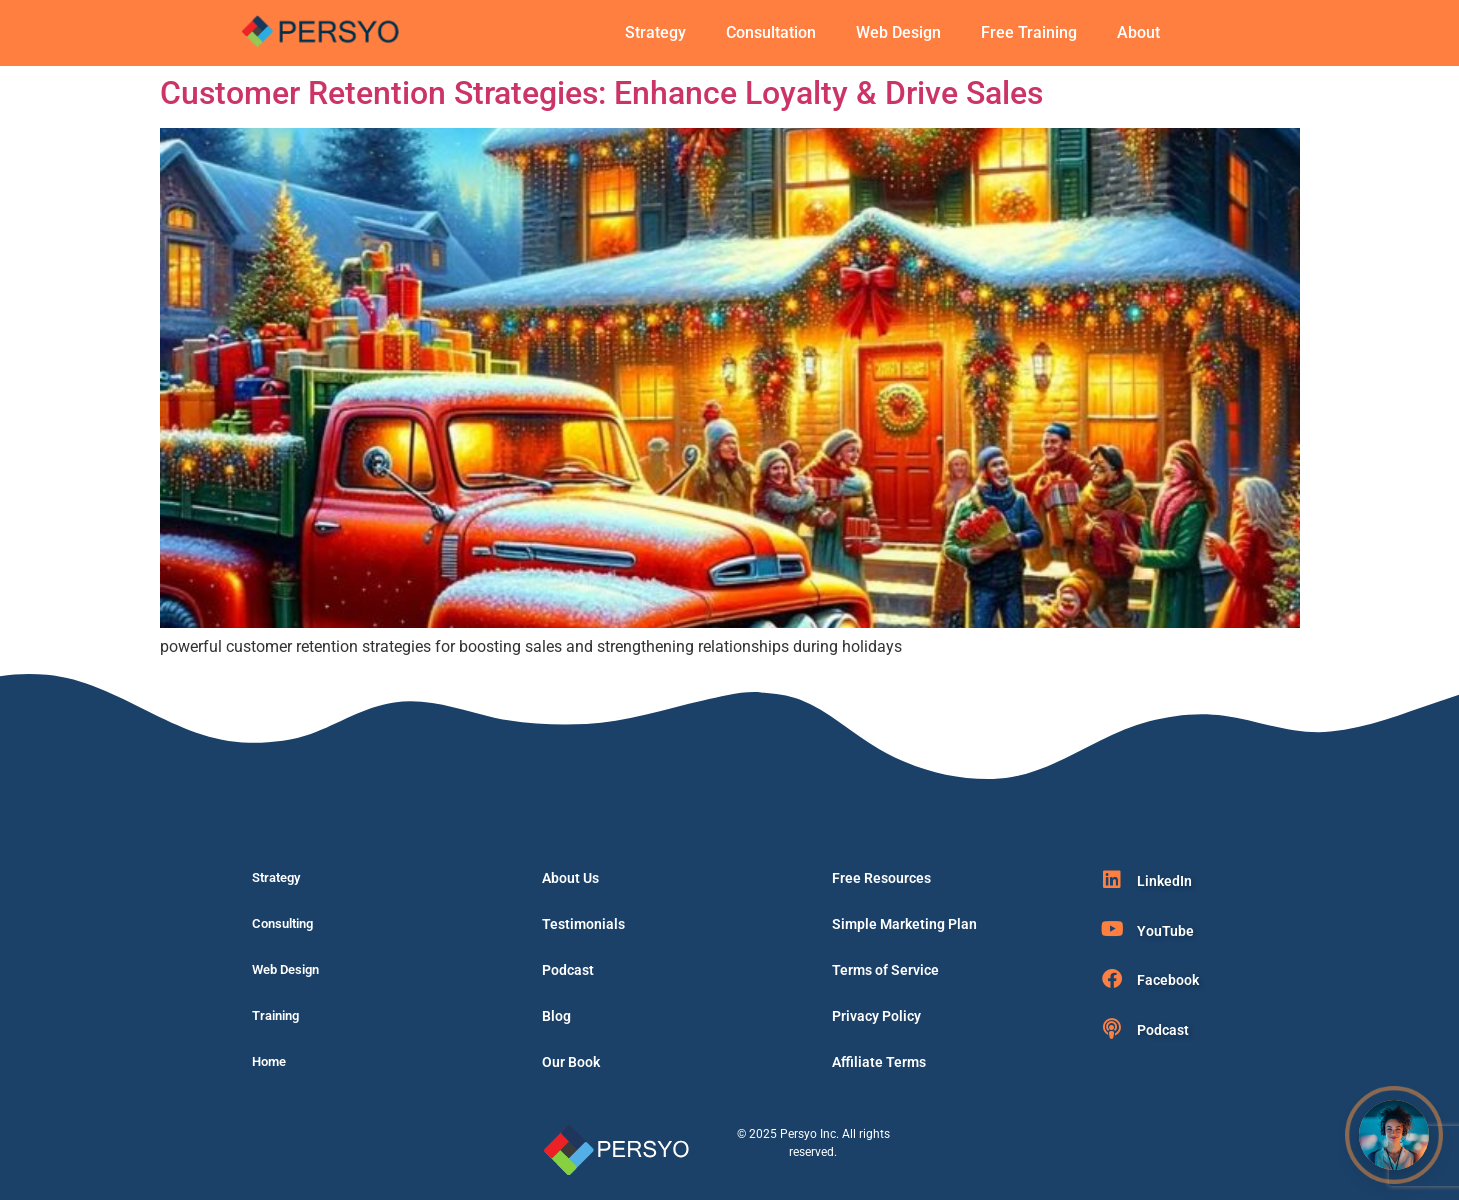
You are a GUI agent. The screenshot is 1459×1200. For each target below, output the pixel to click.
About (1138, 32)
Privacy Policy (876, 1016)
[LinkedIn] (1112, 880)
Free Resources (881, 878)
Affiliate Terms (879, 1062)
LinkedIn (1164, 881)
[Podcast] (1112, 1029)
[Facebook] (1112, 979)
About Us (570, 878)
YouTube (1165, 931)
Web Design (898, 32)
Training (275, 1015)
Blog (556, 1016)
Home (269, 1061)
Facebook (1168, 980)
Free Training (1029, 32)
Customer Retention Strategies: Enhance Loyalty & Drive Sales (601, 93)
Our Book (571, 1062)
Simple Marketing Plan (904, 924)
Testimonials (583, 924)
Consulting (282, 923)
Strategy (655, 32)
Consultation (771, 32)
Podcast (568, 970)
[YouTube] (1112, 929)
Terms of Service (885, 970)
